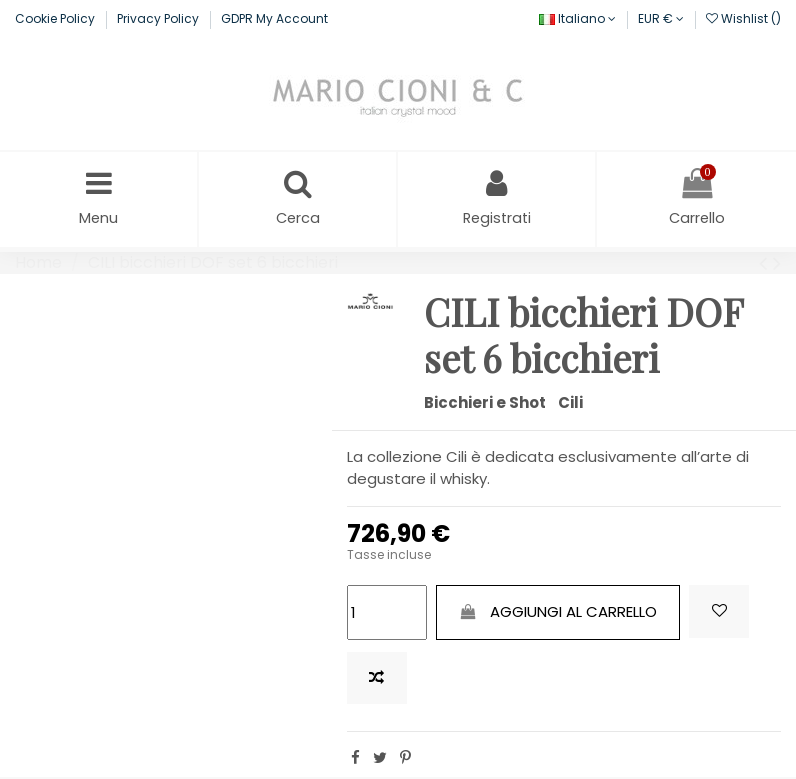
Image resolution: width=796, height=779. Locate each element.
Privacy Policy (159, 18)
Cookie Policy (56, 18)
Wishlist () (743, 18)
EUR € (661, 18)
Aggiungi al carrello (558, 613)
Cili (570, 404)
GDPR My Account (274, 18)
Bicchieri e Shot (485, 404)
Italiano (577, 18)
